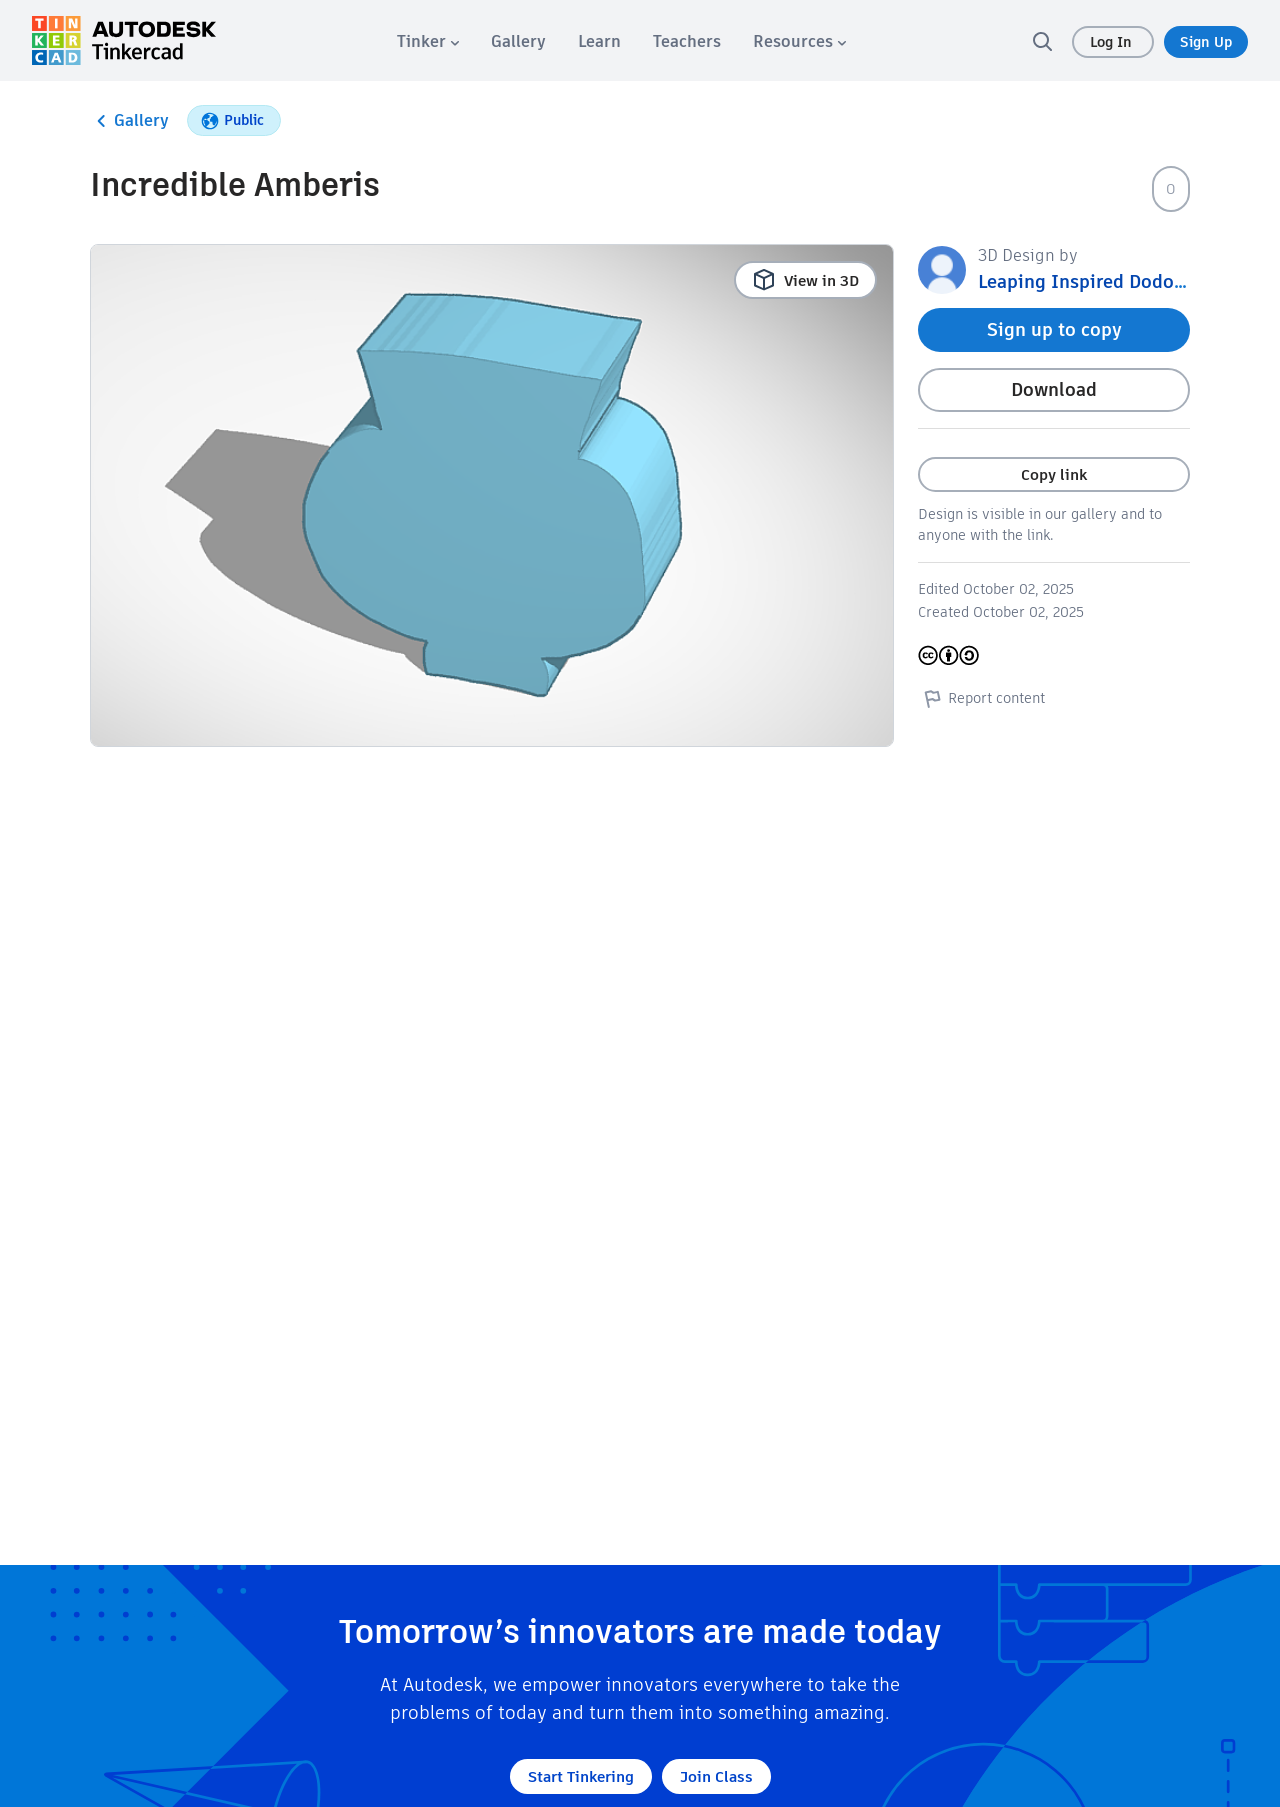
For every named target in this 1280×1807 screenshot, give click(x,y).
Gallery (129, 121)
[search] (1042, 41)
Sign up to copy (1054, 329)
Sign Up (1206, 42)
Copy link (1054, 474)
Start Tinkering (581, 1776)
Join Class (716, 1776)
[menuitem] (428, 41)
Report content (981, 698)
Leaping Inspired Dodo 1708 (1098, 281)
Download (1054, 389)
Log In (1113, 42)
